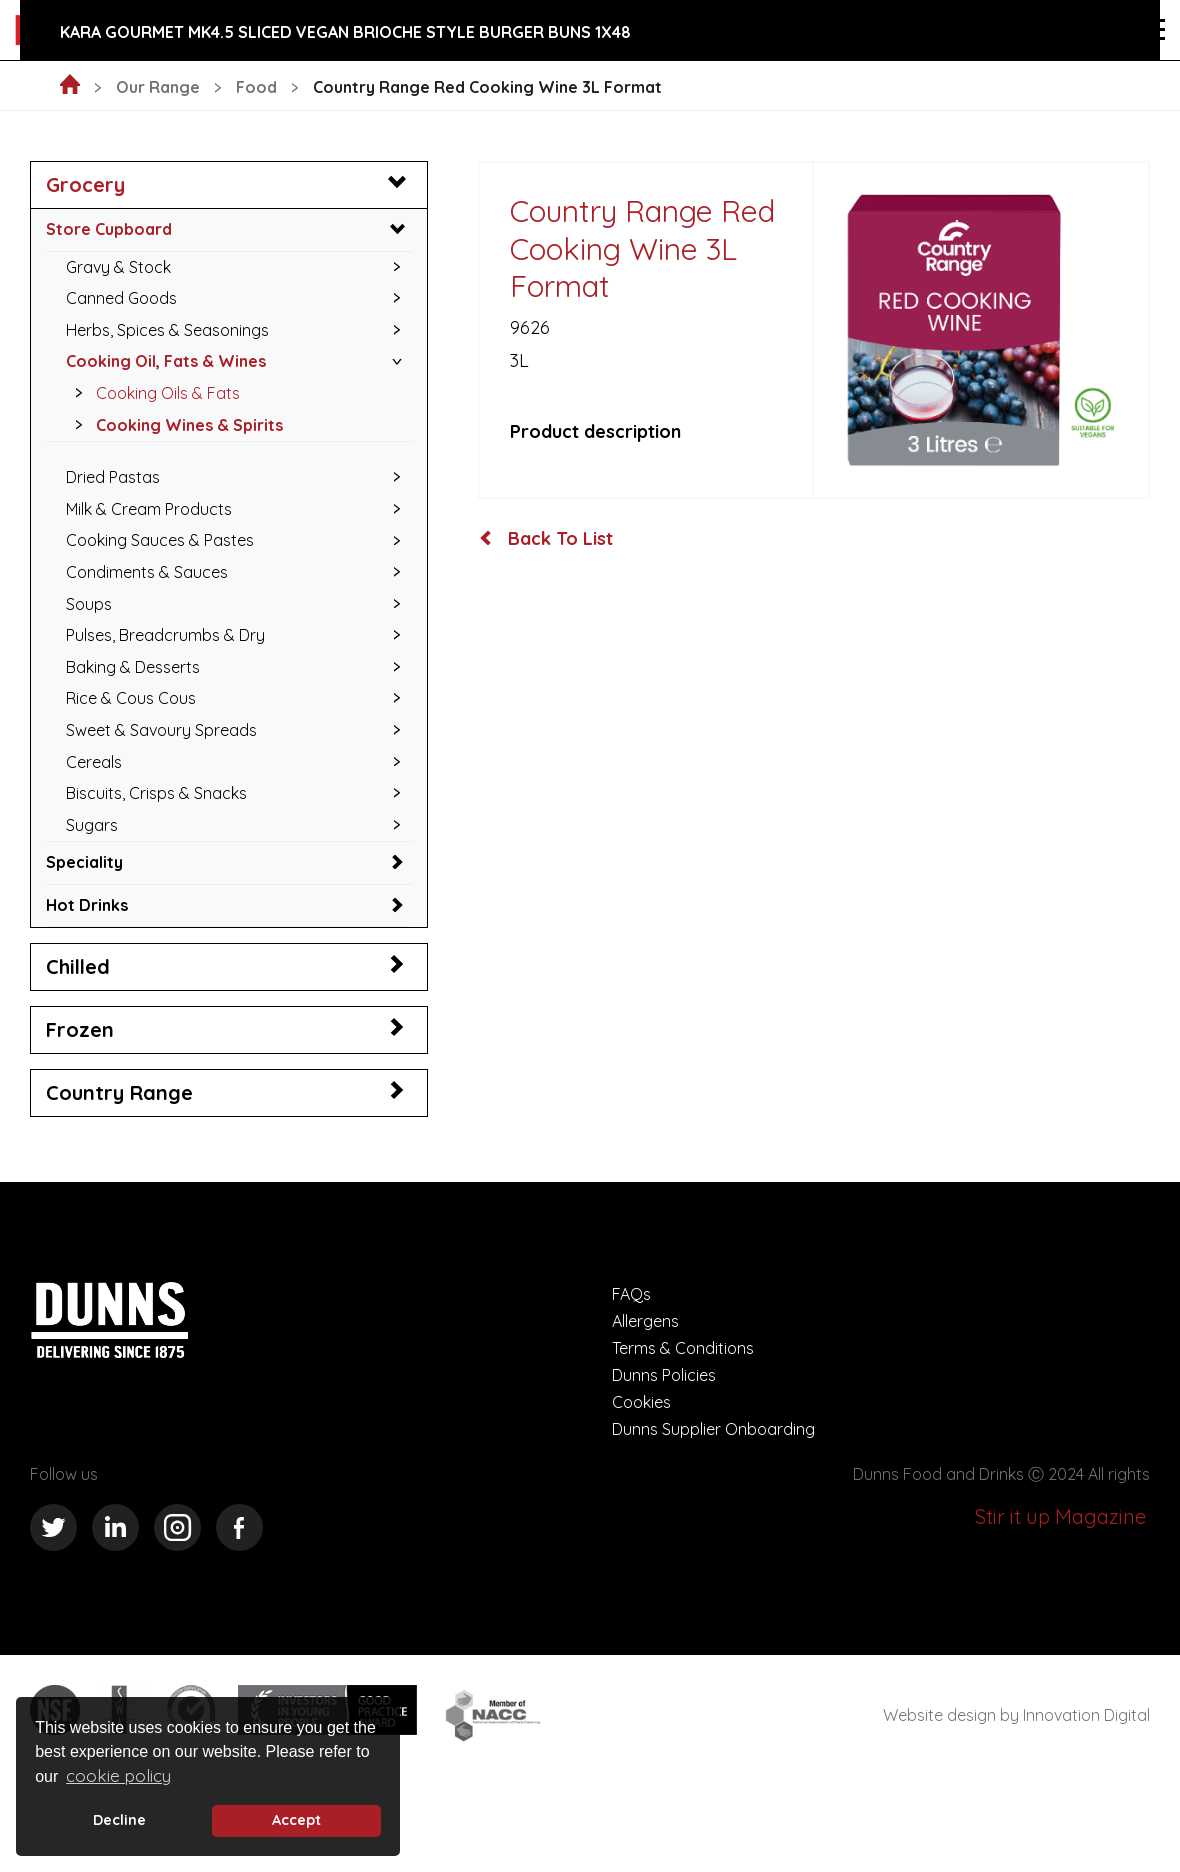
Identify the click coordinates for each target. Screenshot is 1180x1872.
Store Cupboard (109, 229)
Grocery (85, 184)
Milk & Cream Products (149, 509)
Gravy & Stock (118, 267)
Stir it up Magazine (1060, 1516)
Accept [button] (296, 1820)
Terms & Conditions (683, 1348)
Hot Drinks (87, 905)
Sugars (92, 825)
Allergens (645, 1321)
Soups (89, 604)
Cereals (94, 762)
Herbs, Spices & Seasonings (167, 330)
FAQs (631, 1294)
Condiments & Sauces (147, 572)
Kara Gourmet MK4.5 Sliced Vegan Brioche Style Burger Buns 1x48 (345, 32)
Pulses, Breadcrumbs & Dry (165, 635)
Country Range (119, 1092)
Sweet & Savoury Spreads (161, 730)
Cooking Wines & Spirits (173, 425)
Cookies (641, 1402)
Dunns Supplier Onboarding (713, 1429)
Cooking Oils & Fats (152, 393)
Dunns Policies (664, 1375)
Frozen (80, 1029)
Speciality (84, 862)
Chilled (78, 966)
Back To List (546, 539)
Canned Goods (121, 298)
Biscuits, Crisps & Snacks (156, 793)
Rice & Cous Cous (131, 698)
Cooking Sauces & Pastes (160, 540)
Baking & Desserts (133, 667)
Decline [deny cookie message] (119, 1820)
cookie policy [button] (118, 1775)
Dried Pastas (113, 477)
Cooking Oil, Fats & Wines (166, 361)
